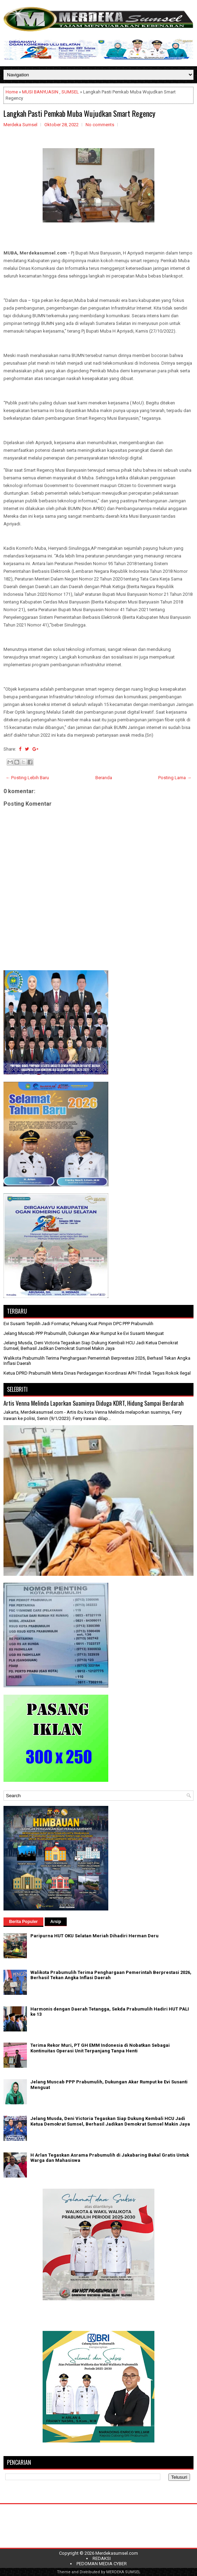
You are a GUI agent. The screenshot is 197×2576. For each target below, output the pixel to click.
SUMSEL (70, 91)
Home (12, 91)
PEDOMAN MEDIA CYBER (101, 2563)
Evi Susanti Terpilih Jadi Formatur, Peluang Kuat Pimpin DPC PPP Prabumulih (78, 1323)
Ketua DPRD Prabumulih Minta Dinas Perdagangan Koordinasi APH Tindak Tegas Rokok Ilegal (97, 1373)
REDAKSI (102, 2558)
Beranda (103, 777)
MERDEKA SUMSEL (123, 2572)
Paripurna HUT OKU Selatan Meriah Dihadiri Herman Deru (94, 1935)
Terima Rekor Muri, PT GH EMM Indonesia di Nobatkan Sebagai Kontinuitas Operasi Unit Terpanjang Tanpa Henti (100, 2048)
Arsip (55, 1921)
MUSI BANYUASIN (40, 91)
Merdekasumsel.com (116, 2553)
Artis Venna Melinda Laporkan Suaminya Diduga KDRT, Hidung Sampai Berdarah (93, 1403)
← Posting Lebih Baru (27, 777)
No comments (100, 124)
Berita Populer (23, 1921)
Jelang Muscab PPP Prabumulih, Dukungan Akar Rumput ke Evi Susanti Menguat (83, 1333)
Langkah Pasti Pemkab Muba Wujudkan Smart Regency (79, 113)
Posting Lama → (174, 777)
